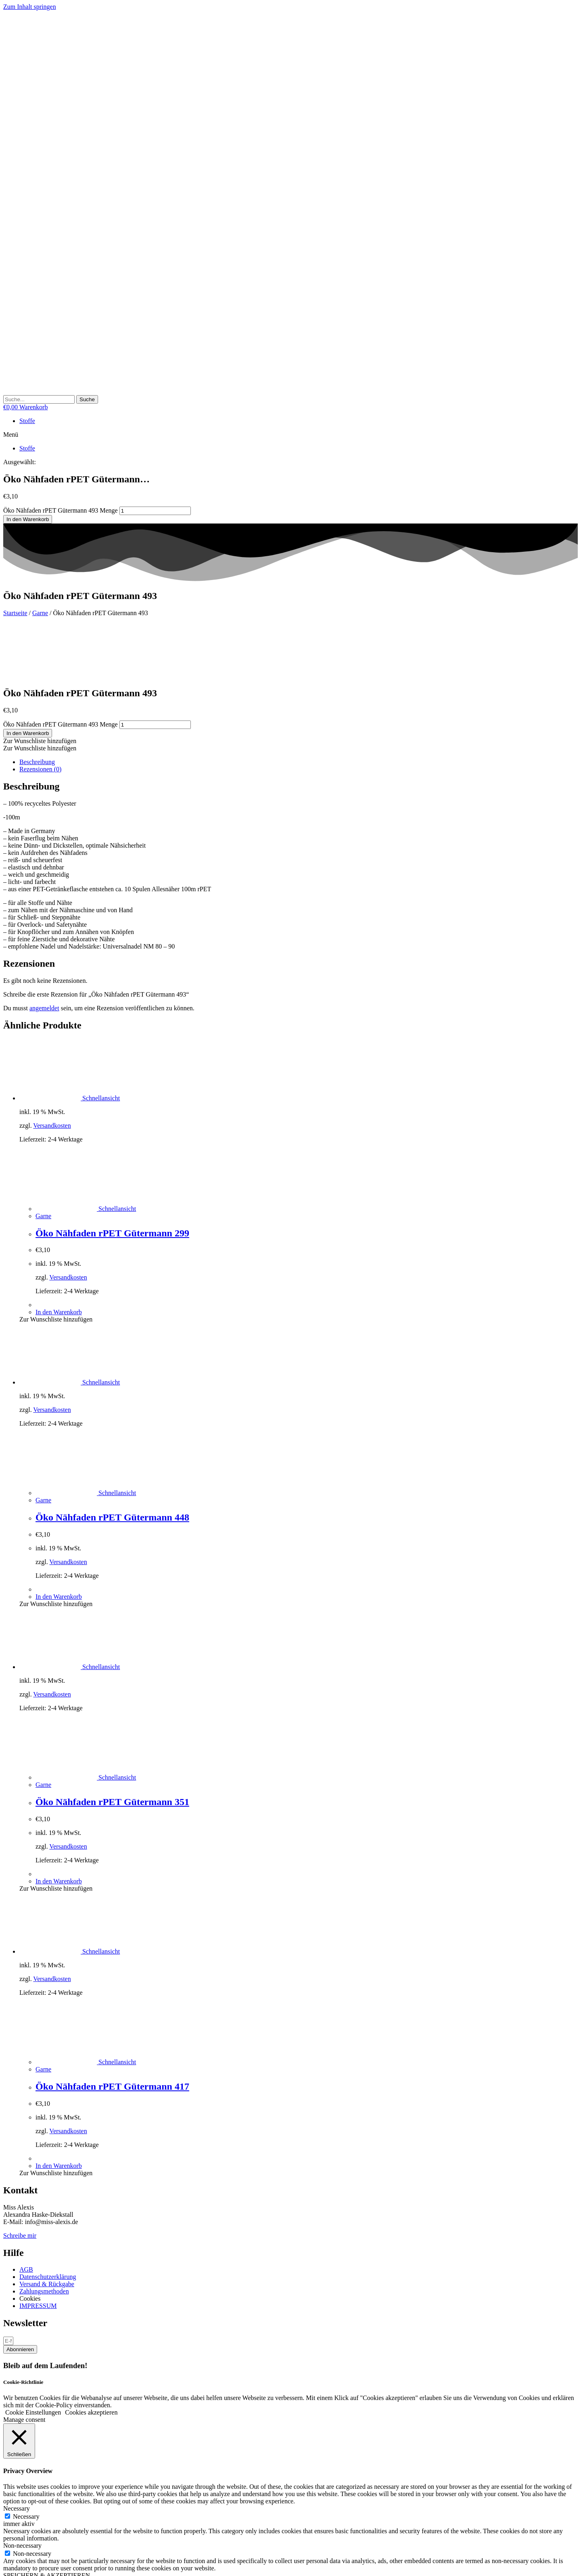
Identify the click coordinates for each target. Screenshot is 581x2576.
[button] (290, 434)
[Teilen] (22, 2564)
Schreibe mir (19, 2179)
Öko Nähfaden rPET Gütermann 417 (112, 2030)
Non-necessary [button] (22, 2489)
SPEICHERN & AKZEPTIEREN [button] (46, 2519)
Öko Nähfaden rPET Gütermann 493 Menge (60, 510)
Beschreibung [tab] (37, 706)
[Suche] (87, 399)
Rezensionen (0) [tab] (40, 713)
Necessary (26, 2460)
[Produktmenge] (155, 511)
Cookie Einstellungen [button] (33, 2356)
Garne (40, 612)
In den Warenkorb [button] (59, 1256)
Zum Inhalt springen (29, 6)
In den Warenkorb (27, 519)
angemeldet (44, 952)
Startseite (15, 612)
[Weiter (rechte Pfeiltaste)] (14, 2571)
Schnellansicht (100, 1042)
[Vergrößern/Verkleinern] (6, 2564)
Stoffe (27, 420)
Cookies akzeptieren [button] (91, 2356)
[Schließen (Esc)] (30, 2564)
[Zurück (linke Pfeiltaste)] (6, 2571)
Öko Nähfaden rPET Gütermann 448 (112, 1461)
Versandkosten (52, 1069)
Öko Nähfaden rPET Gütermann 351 (112, 1746)
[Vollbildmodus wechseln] (14, 2564)
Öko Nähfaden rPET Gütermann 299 (112, 1177)
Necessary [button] (16, 2452)
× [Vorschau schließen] (5, 2527)
